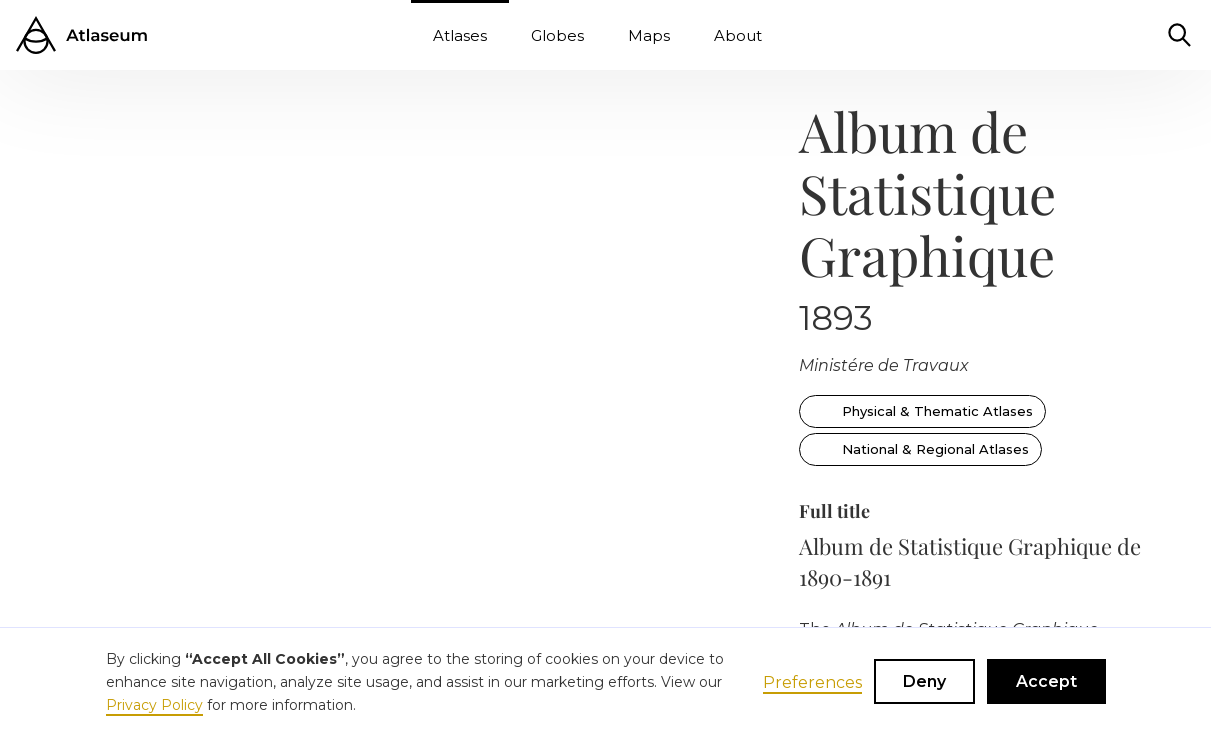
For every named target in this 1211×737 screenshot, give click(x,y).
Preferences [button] (812, 682)
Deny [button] (924, 681)
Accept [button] (1046, 681)
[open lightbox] (112, 123)
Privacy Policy (154, 705)
